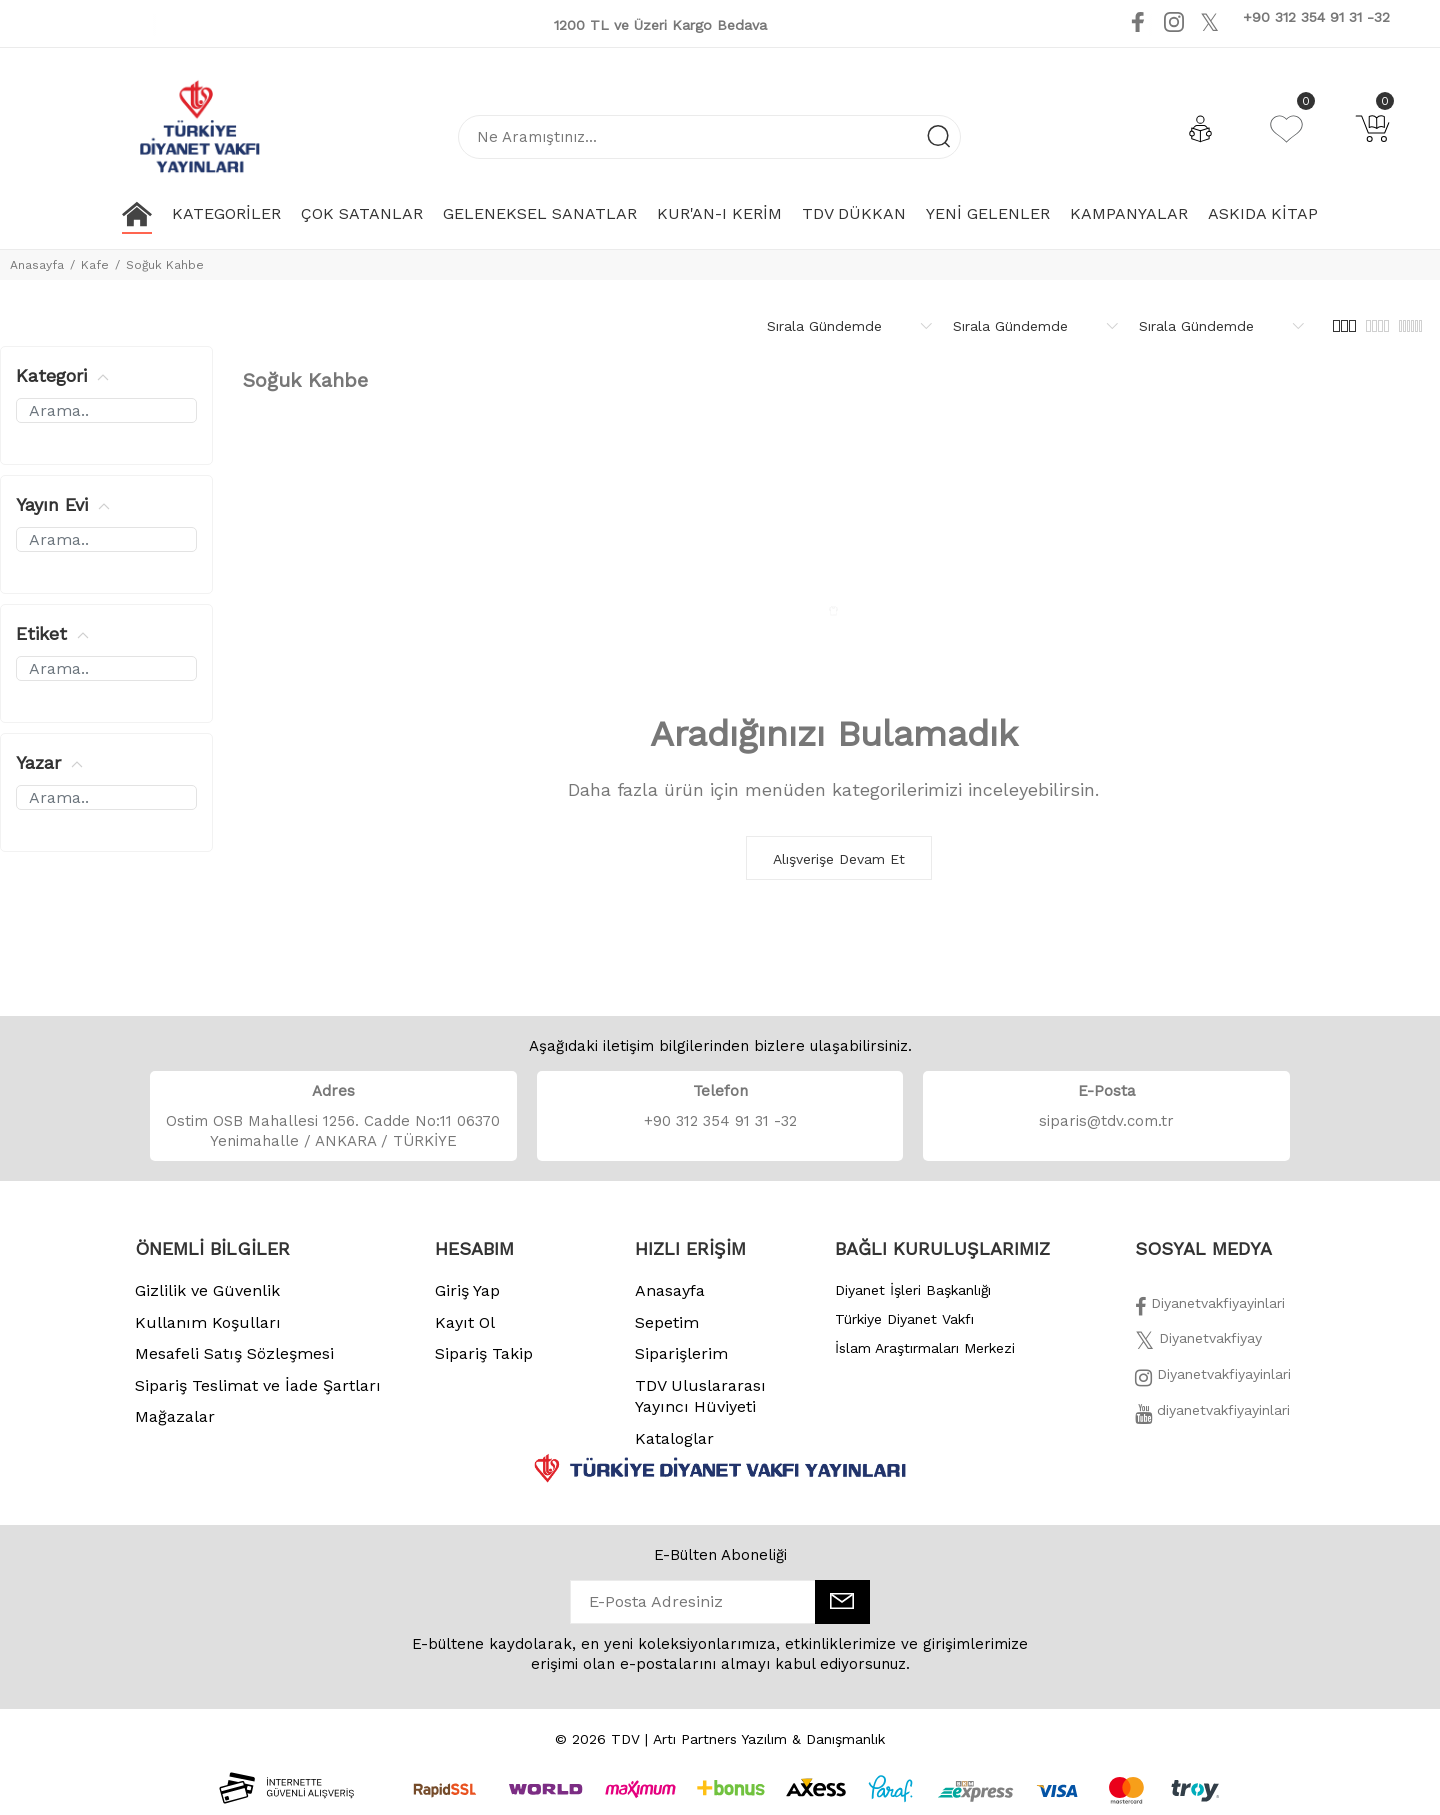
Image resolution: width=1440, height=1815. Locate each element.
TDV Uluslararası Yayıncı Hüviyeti (700, 1396)
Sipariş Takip (484, 1353)
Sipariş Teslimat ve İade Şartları (258, 1385)
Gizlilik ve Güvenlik (207, 1290)
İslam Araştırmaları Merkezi (925, 1348)
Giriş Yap (467, 1290)
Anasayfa (37, 265)
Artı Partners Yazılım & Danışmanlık (769, 1739)
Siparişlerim (681, 1353)
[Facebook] (1210, 1309)
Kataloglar (674, 1438)
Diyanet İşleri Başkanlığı (913, 1290)
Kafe (95, 265)
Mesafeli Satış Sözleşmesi (234, 1353)
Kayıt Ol (465, 1322)
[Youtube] (1235, 21)
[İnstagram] (1213, 1380)
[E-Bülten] (842, 1602)
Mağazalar (175, 1416)
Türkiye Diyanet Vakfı (904, 1319)
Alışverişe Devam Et (839, 859)
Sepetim (667, 1322)
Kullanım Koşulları (208, 1322)
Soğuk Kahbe (165, 265)
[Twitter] (1198, 1344)
